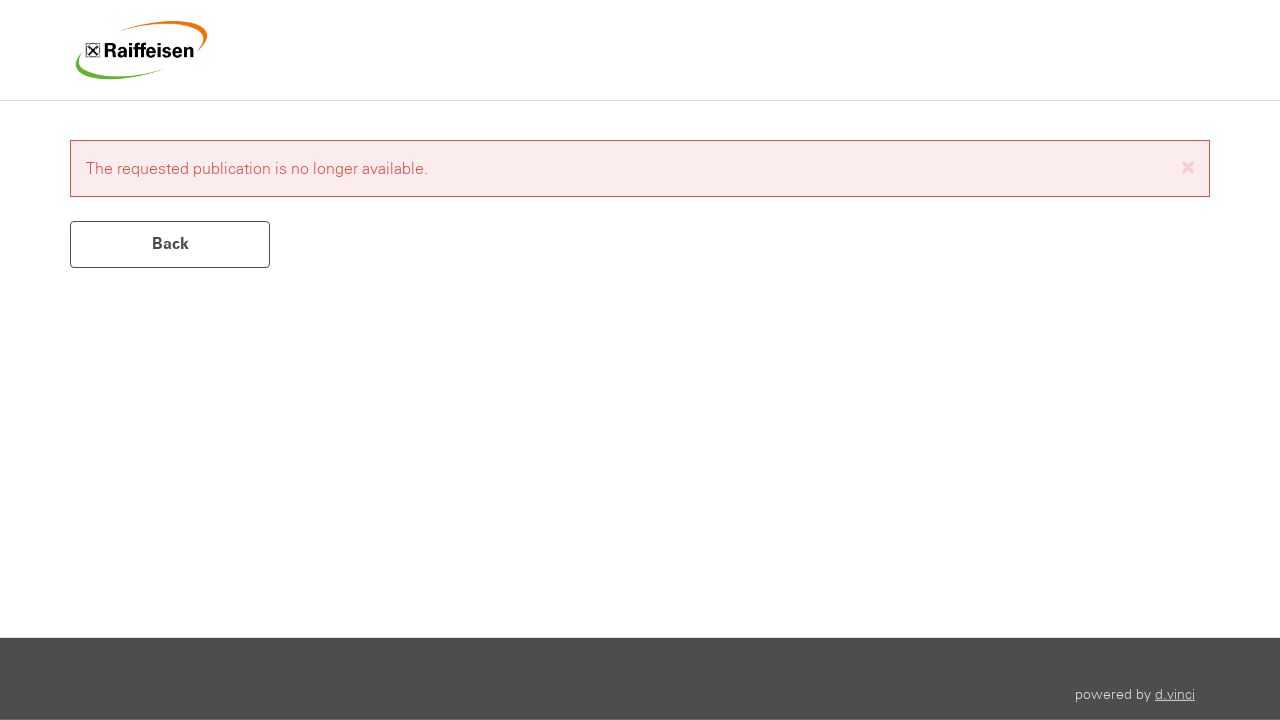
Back (170, 243)
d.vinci (1175, 693)
